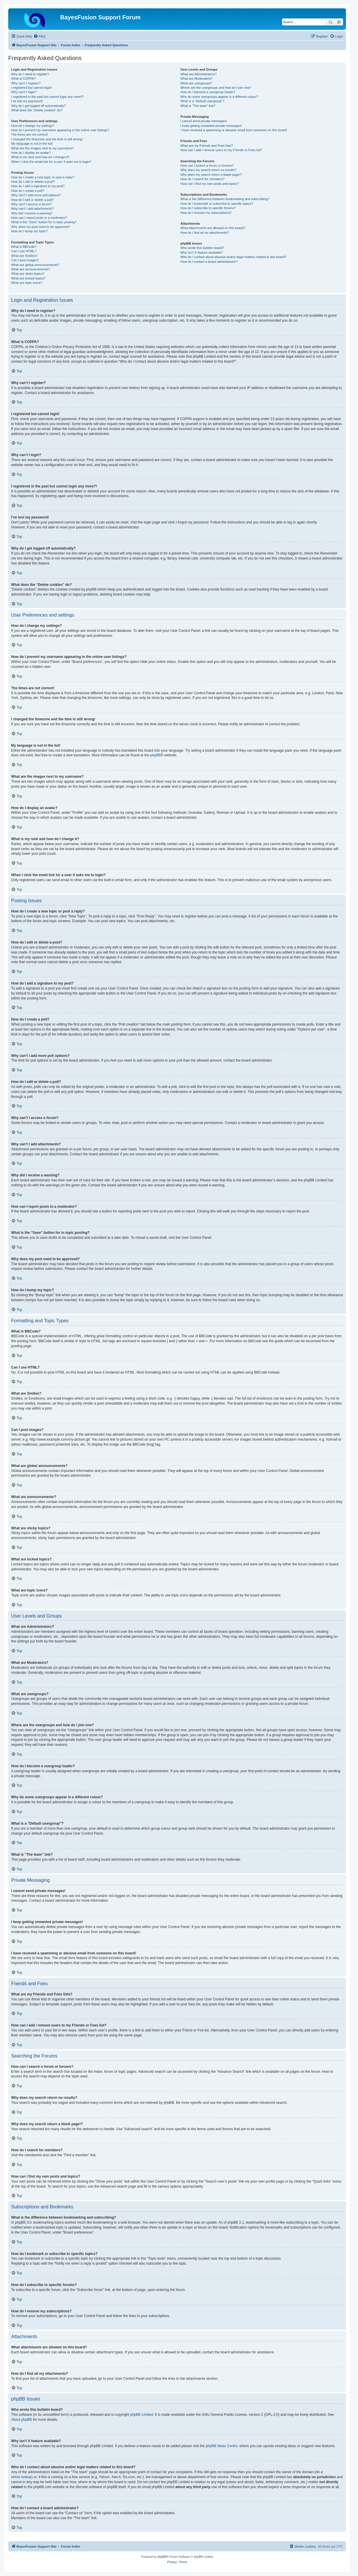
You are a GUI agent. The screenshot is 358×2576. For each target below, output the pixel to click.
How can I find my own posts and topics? (209, 183)
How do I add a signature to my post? (38, 186)
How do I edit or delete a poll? (32, 200)
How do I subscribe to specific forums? (207, 208)
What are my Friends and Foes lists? (206, 145)
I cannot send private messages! (203, 121)
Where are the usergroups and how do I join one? (215, 87)
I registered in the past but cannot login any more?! (47, 96)
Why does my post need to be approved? (40, 226)
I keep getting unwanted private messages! (211, 125)
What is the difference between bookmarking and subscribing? (224, 199)
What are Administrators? (198, 74)
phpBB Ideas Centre (221, 2446)
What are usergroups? (196, 83)
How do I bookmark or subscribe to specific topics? (216, 203)
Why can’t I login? (24, 92)
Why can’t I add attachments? (32, 208)
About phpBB (21, 2420)
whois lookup (21, 2477)
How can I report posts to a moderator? (39, 217)
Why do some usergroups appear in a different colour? (219, 96)
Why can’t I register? (25, 83)
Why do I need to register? (30, 74)
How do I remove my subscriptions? (205, 212)
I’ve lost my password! (27, 101)
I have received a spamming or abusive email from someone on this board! (233, 130)
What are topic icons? (26, 282)
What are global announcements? (35, 265)
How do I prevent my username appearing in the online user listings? (60, 130)
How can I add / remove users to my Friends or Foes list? (221, 150)
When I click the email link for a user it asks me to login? (51, 161)
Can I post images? (25, 260)
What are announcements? (30, 269)
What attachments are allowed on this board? (212, 228)
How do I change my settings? (32, 125)
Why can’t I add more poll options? (36, 195)
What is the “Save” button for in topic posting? (44, 222)
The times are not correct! (29, 134)
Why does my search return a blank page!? (211, 174)
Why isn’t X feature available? (201, 252)
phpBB (155, 755)
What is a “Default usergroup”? (202, 101)
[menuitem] (39, 36)
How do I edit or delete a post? (33, 181)
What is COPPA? (23, 78)
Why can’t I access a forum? (31, 204)
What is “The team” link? (197, 106)
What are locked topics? (28, 278)
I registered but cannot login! (31, 87)
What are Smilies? (24, 255)
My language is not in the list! (32, 143)
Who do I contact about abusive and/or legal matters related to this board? (233, 257)
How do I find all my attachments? (204, 232)
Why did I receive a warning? (31, 213)
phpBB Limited (141, 2415)
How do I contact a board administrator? (208, 261)
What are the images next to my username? (42, 148)
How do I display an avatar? (31, 152)
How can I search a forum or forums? (206, 165)
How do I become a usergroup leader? (207, 92)
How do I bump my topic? (29, 231)
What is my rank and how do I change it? (40, 157)
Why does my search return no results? (208, 170)
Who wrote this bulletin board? (202, 248)
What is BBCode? (24, 246)
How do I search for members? (202, 179)
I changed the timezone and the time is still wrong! (47, 139)
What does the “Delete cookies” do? (36, 110)
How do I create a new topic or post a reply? (42, 177)
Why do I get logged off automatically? (38, 106)
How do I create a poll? (27, 190)
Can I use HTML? (23, 251)
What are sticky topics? (27, 273)
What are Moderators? (196, 78)
